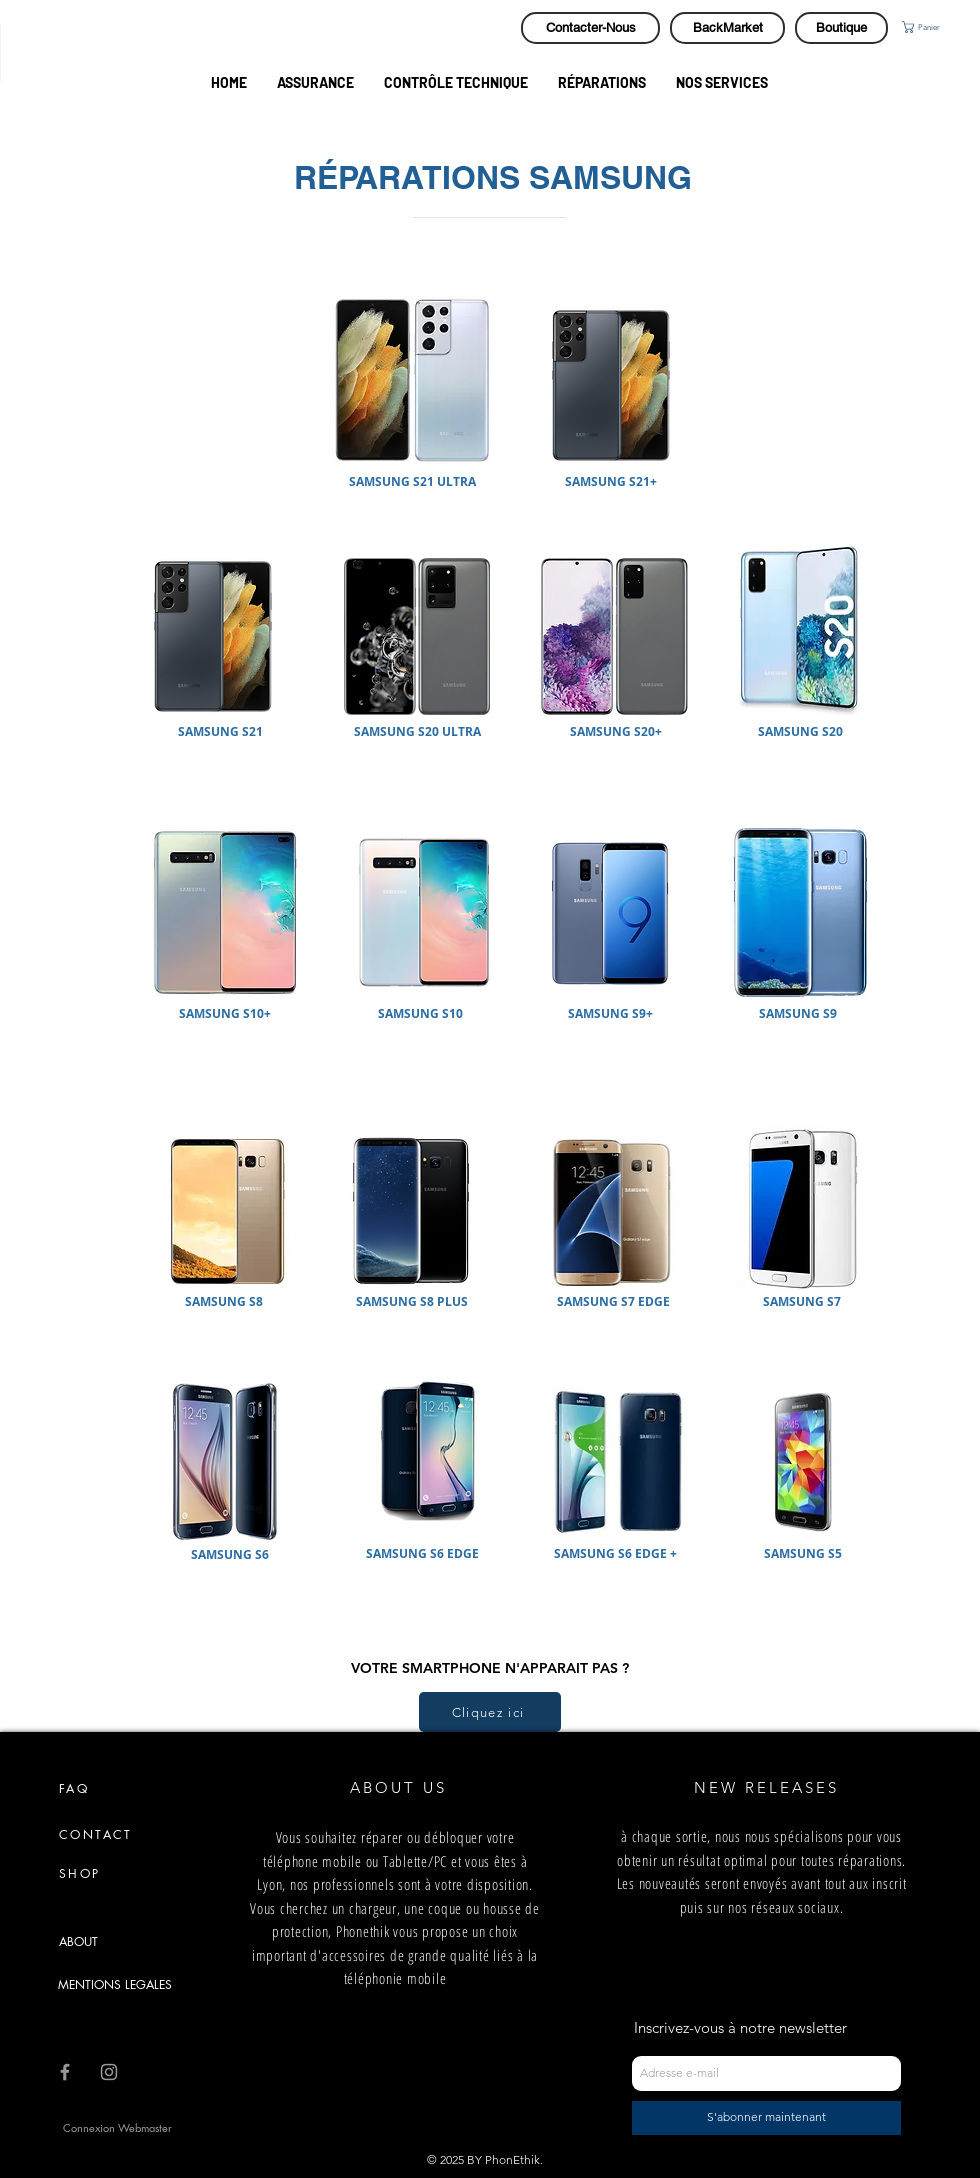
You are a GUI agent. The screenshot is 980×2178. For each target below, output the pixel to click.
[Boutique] (841, 28)
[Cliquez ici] (490, 1712)
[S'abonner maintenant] (766, 2118)
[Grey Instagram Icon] (109, 2072)
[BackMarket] (727, 28)
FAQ (74, 1788)
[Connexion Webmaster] (117, 2128)
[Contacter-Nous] (590, 28)
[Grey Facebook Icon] (65, 2072)
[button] (939, 27)
